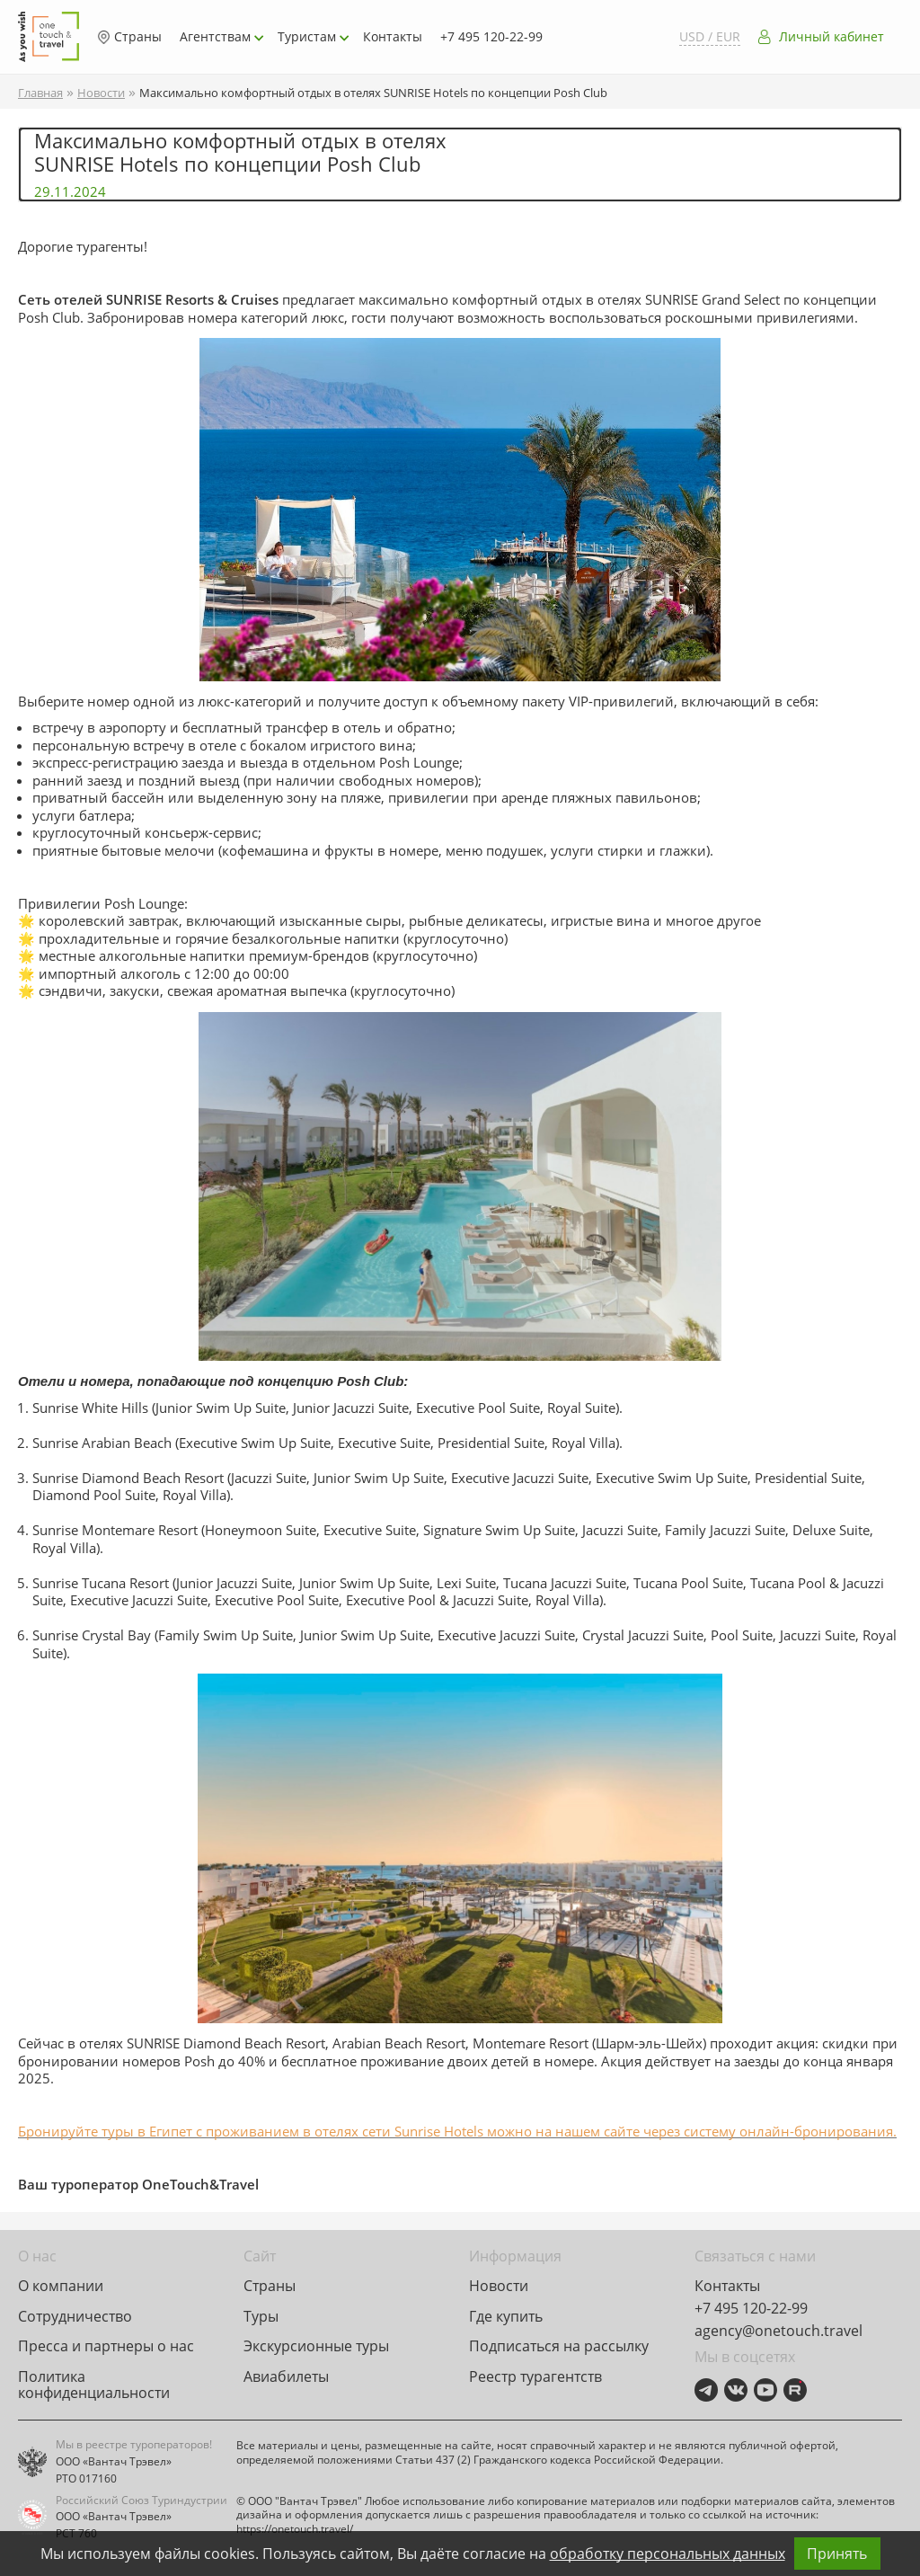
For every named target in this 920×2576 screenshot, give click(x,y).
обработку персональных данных (667, 2553)
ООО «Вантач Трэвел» (114, 2462)
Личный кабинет (831, 37)
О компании (60, 2286)
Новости (101, 92)
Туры (261, 2316)
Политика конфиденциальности (94, 2385)
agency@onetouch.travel (778, 2331)
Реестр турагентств (535, 2376)
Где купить (506, 2316)
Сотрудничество (75, 2316)
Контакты (392, 36)
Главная (40, 92)
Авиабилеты (286, 2376)
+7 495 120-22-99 (491, 36)
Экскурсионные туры (316, 2346)
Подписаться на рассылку (559, 2346)
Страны (129, 37)
